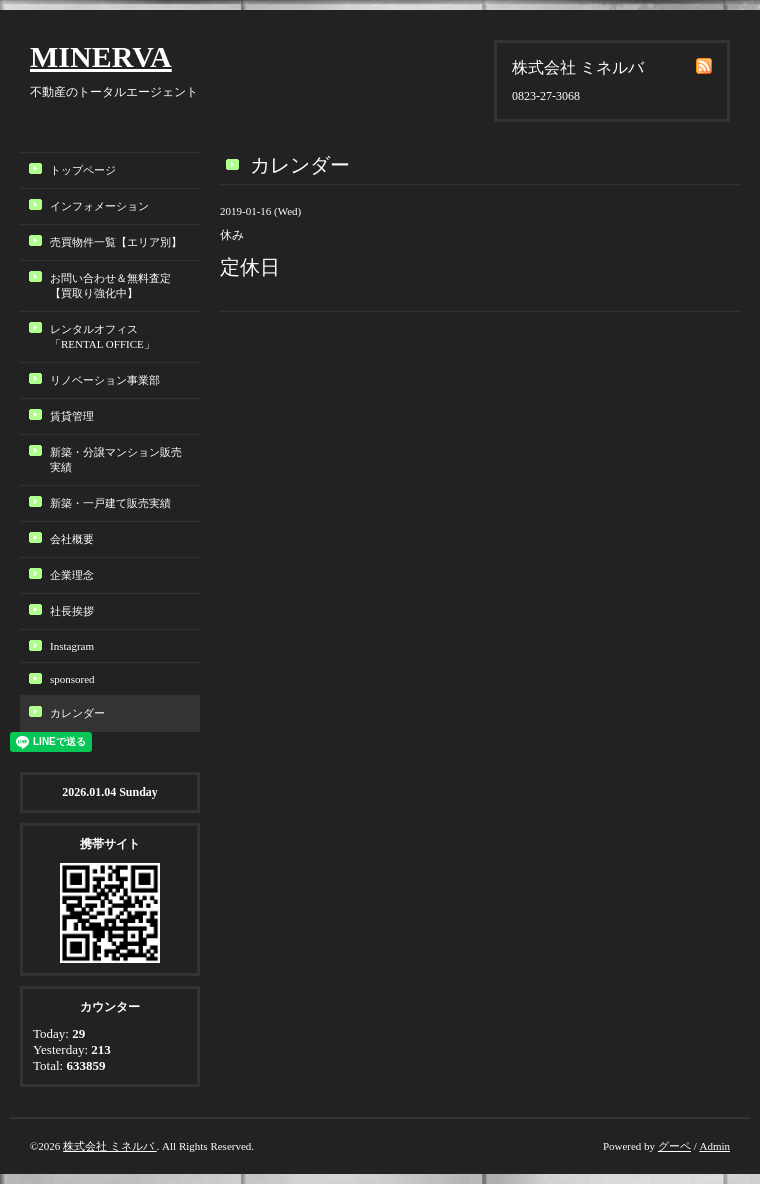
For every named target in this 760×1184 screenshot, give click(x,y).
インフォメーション (99, 206)
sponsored (72, 679)
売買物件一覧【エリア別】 (116, 242)
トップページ (83, 170)
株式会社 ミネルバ (110, 1146)
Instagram (72, 646)
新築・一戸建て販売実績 (110, 503)
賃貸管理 (72, 416)
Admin (714, 1146)
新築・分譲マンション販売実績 (116, 459)
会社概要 (72, 539)
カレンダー (77, 713)
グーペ (674, 1146)
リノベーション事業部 (105, 380)
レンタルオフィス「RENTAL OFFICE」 (108, 336)
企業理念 (72, 575)
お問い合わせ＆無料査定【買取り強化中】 (110, 285)
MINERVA (101, 56)
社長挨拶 (72, 611)
